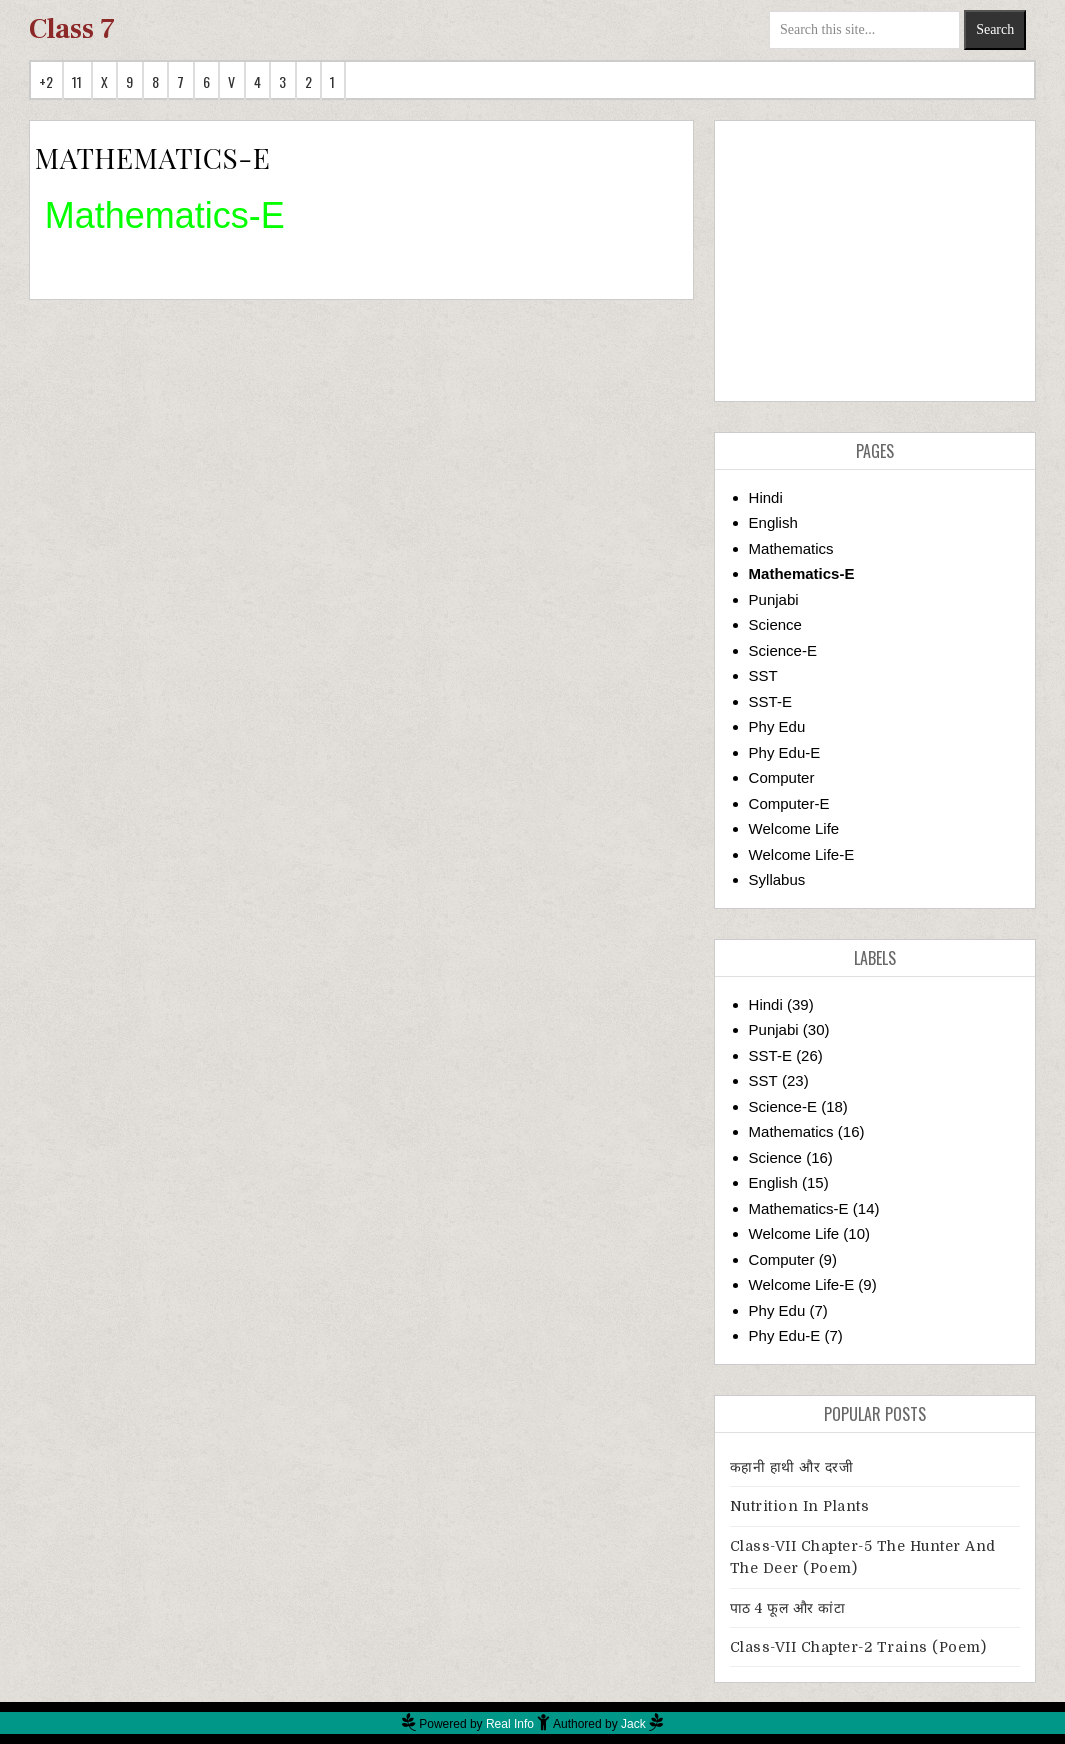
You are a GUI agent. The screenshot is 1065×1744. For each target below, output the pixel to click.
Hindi (766, 497)
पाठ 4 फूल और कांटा (788, 1608)
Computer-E (789, 803)
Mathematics (791, 548)
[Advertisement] (875, 261)
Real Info (510, 1724)
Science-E (783, 650)
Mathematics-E (802, 573)
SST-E (770, 701)
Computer (782, 777)
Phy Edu (777, 726)
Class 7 (72, 29)
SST (763, 675)
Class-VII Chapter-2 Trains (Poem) (858, 1647)
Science (775, 624)
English (773, 522)
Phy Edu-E (785, 752)
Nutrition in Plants (800, 1506)
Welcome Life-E (802, 854)
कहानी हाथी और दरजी (792, 1467)
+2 (46, 81)
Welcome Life (794, 828)
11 (77, 81)
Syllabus (777, 879)
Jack (633, 1724)
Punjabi (774, 599)
